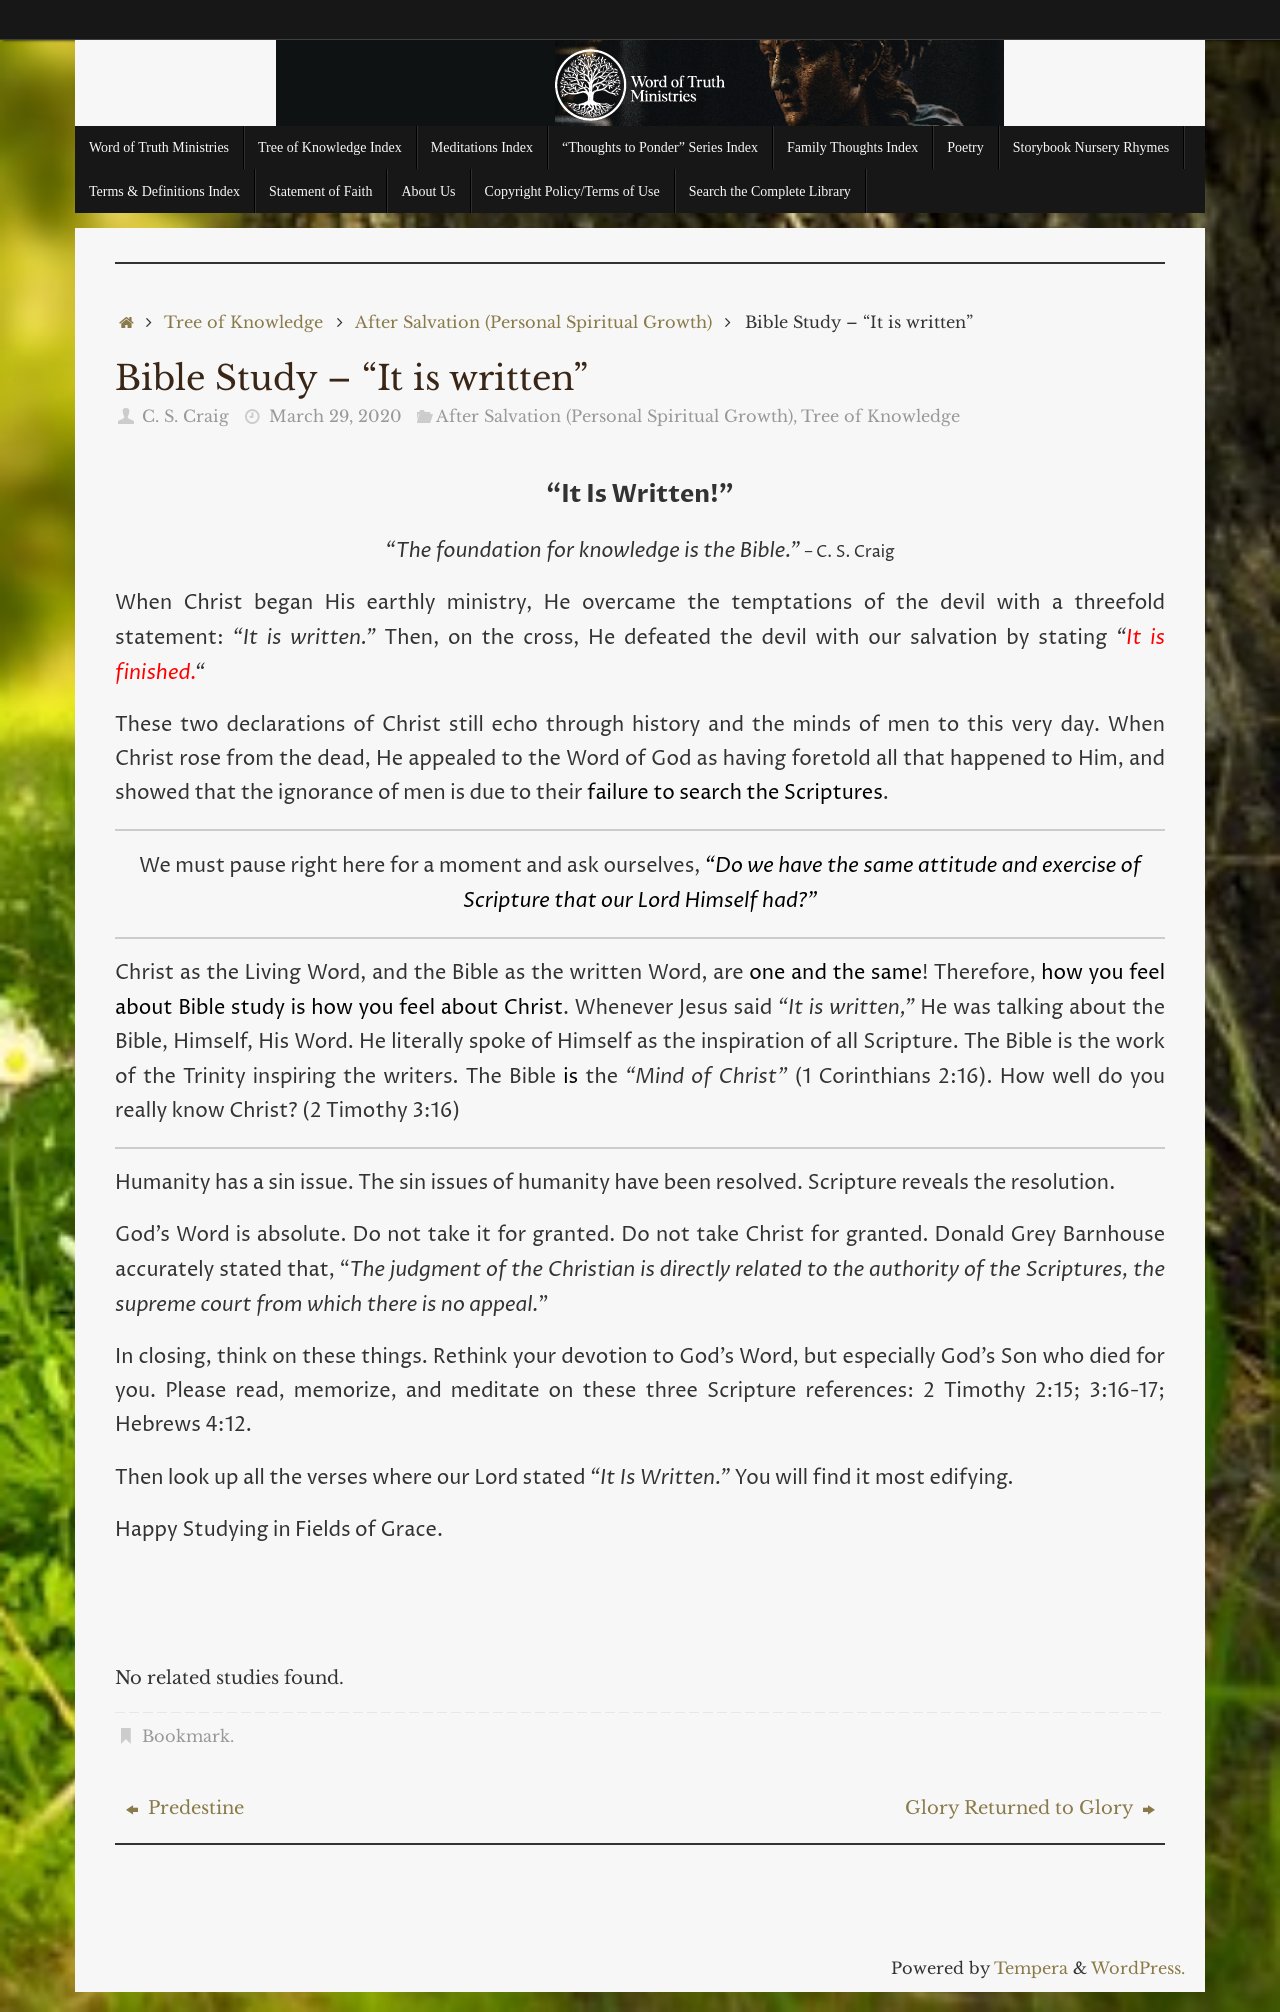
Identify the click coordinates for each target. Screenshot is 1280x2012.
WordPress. (1138, 1968)
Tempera (1031, 1968)
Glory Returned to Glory (1030, 1808)
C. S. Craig (185, 416)
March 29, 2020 (335, 416)
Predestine (185, 1808)
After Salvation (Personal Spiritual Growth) (533, 322)
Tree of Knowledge (243, 322)
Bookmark (186, 1736)
